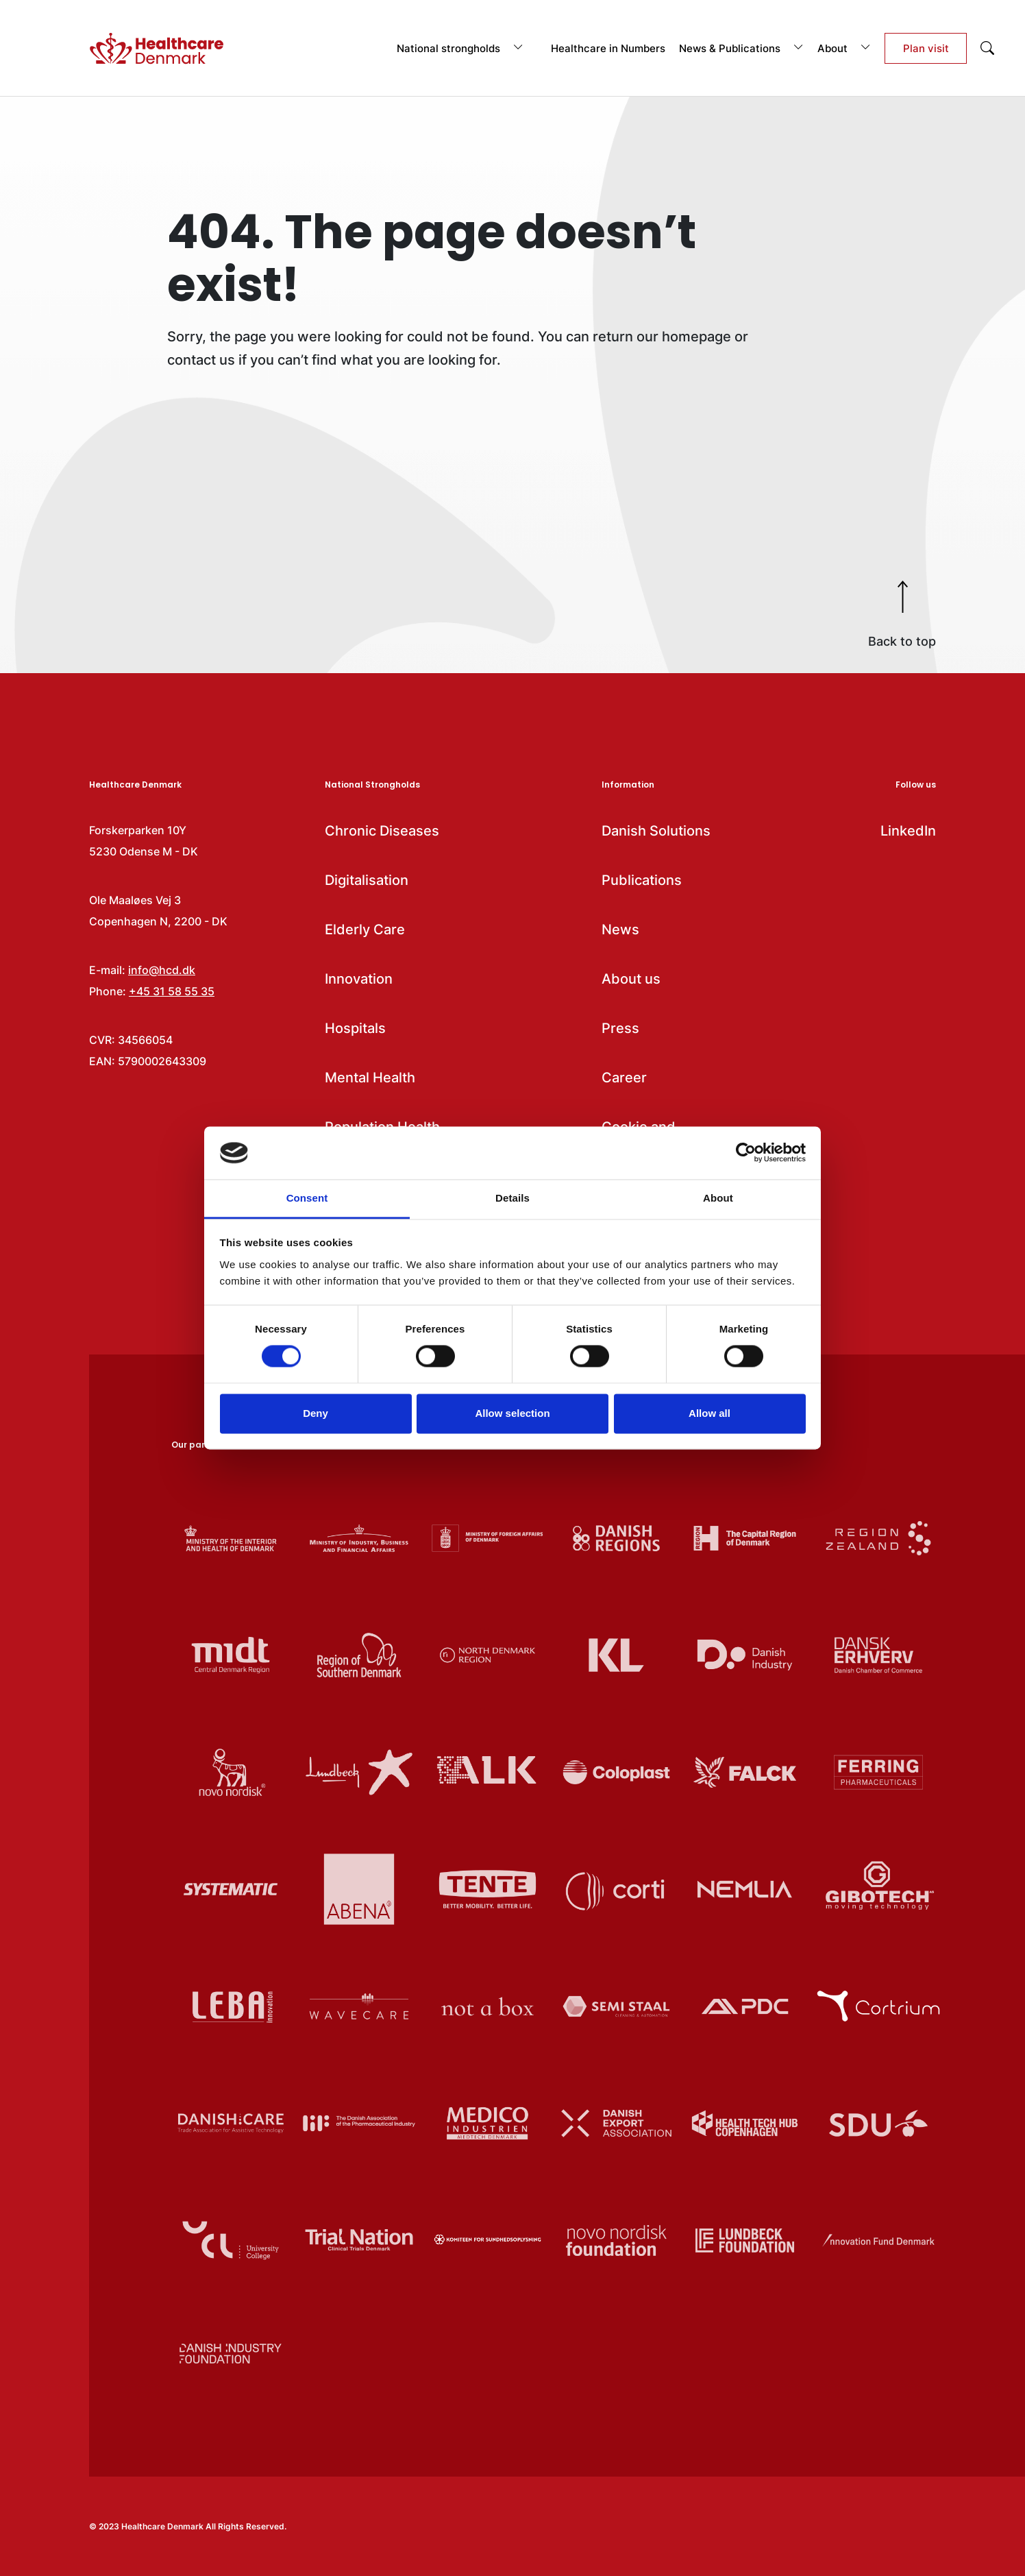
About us (631, 979)
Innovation (359, 979)
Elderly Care (365, 929)
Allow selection (512, 1413)
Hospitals (355, 1028)
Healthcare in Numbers (608, 48)
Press (620, 1028)
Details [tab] (512, 1198)
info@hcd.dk (161, 970)
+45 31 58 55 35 (171, 991)
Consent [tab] (307, 1198)
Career (624, 1077)
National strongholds (460, 48)
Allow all (709, 1413)
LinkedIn (908, 831)
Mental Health (370, 1077)
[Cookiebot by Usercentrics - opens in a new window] (746, 1153)
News (620, 929)
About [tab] (718, 1198)
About (844, 48)
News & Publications (741, 48)
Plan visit (926, 48)
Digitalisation (366, 880)
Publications (642, 880)
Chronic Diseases (382, 831)
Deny (315, 1413)
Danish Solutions (656, 831)
